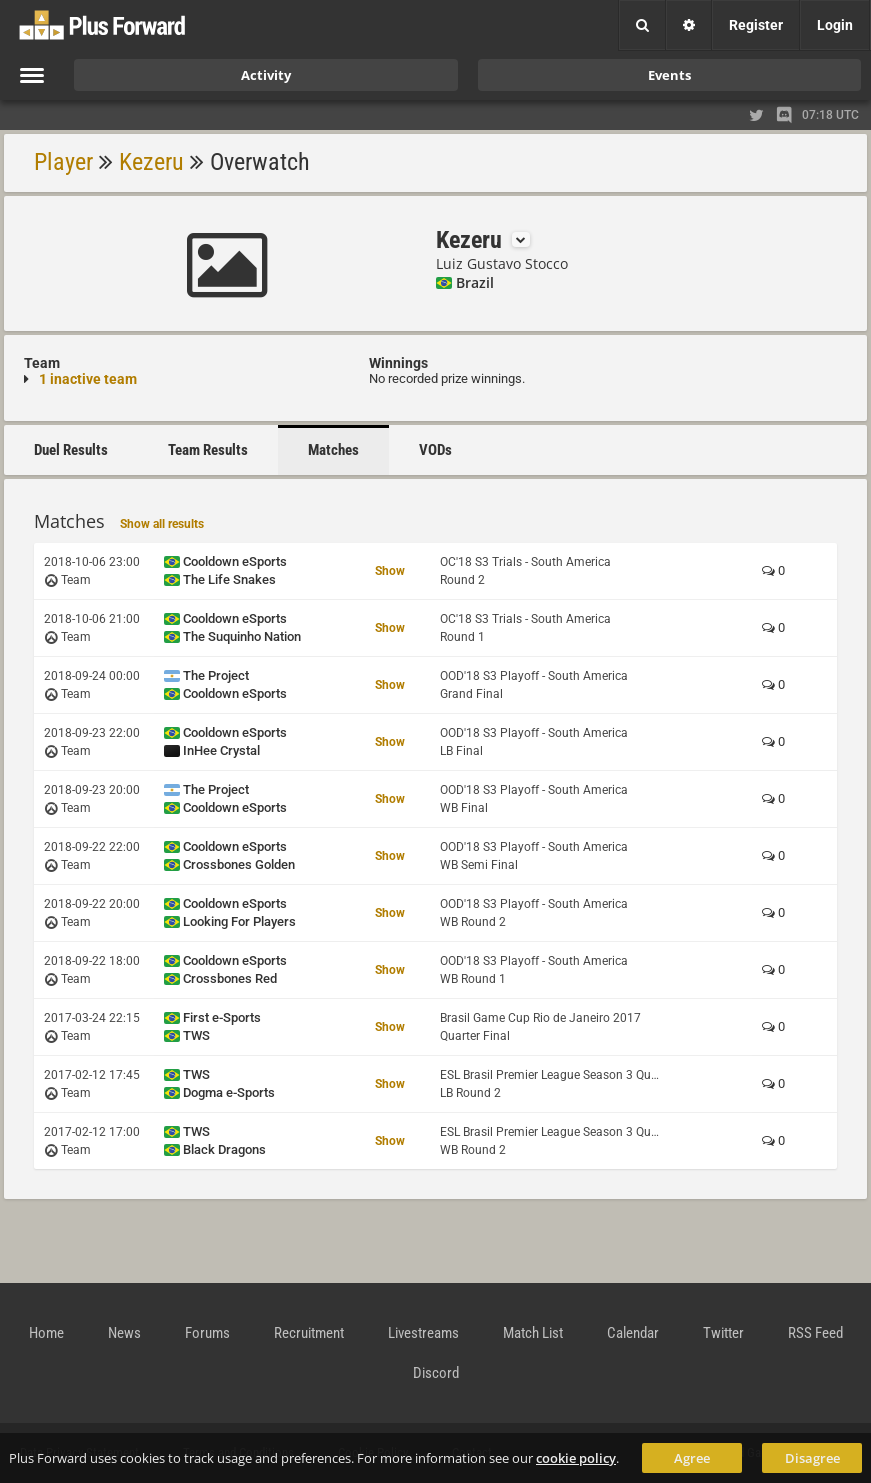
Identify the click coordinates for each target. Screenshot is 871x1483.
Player (63, 162)
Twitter (723, 1333)
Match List (533, 1333)
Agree (692, 1458)
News (124, 1333)
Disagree (812, 1458)
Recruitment (309, 1333)
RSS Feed (815, 1333)
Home (46, 1333)
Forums (207, 1333)
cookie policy (576, 1458)
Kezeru (151, 162)
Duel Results (71, 450)
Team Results (208, 450)
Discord (436, 1373)
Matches (333, 450)
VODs (435, 450)
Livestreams (423, 1333)
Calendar (633, 1333)
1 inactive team (88, 379)
